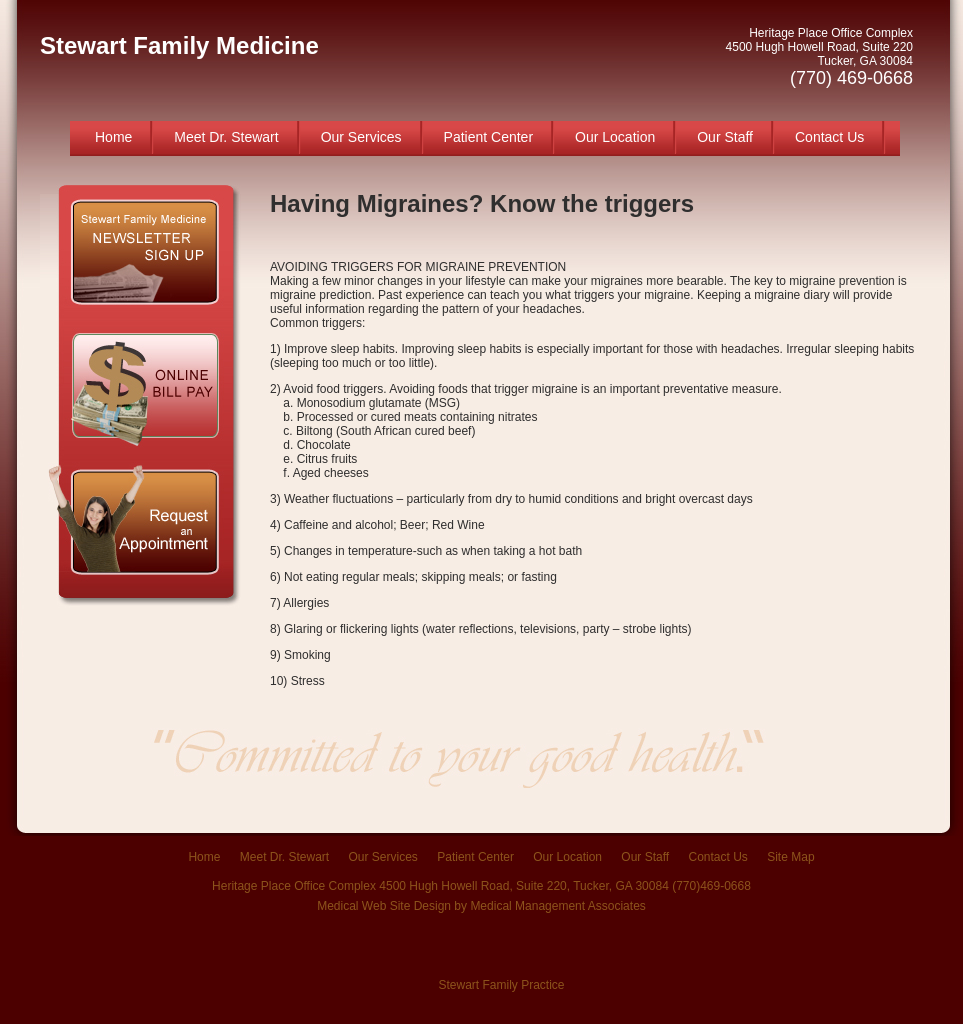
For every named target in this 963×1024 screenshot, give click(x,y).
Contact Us (829, 137)
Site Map (790, 857)
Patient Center (489, 137)
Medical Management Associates (557, 906)
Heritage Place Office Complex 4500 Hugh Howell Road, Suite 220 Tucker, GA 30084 (819, 57)
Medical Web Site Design (384, 906)
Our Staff (725, 137)
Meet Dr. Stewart (226, 137)
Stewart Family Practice (501, 985)
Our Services (361, 137)
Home (113, 137)
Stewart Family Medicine (179, 45)
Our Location (615, 137)
